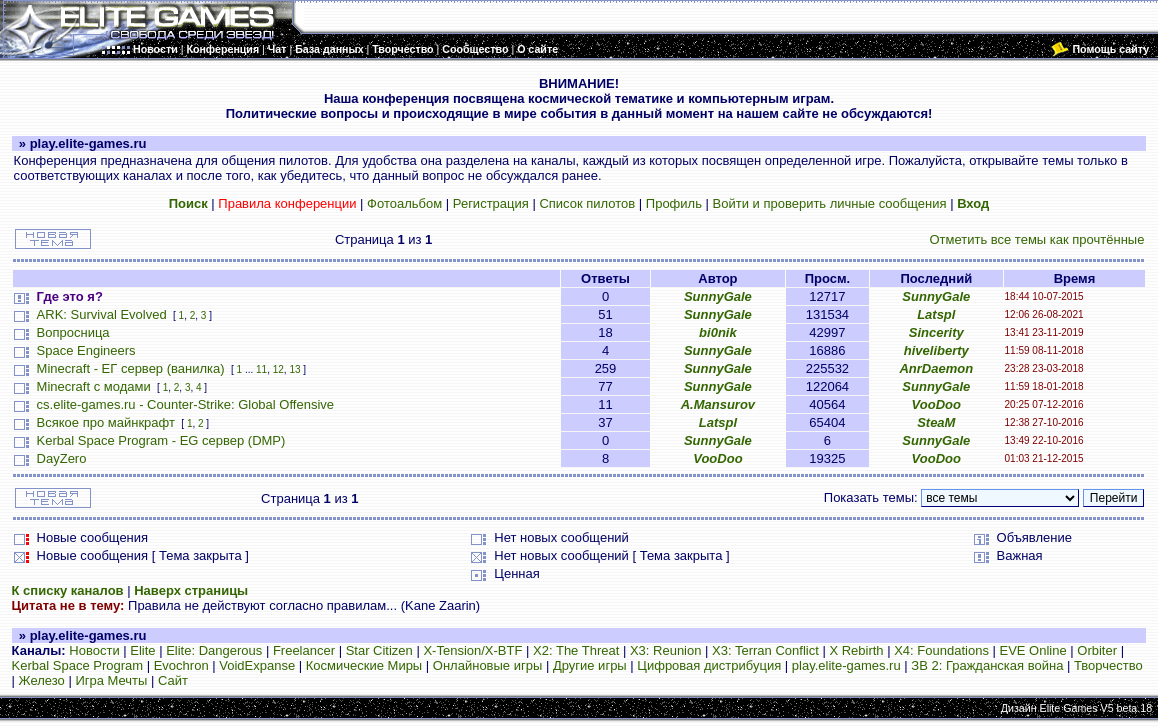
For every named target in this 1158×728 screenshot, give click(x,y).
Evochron (181, 665)
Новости (94, 650)
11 (261, 369)
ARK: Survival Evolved (102, 314)
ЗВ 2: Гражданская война (987, 665)
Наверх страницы (191, 590)
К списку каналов (68, 590)
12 (278, 369)
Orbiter (1097, 650)
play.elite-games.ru (846, 665)
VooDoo (936, 404)
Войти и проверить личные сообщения (830, 203)
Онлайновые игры (487, 665)
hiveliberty (936, 350)
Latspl (936, 314)
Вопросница (73, 332)
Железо (42, 680)
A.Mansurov (718, 404)
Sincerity (936, 332)
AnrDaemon (936, 368)
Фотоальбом (404, 203)
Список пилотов (587, 203)
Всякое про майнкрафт (106, 422)
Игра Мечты (111, 680)
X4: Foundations (941, 650)
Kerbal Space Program (78, 665)
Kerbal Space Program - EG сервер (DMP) (161, 440)
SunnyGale (718, 296)
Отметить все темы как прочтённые (1036, 239)
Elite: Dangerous (214, 650)
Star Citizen (379, 650)
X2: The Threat (576, 650)
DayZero (62, 458)
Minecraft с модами (94, 386)
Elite (142, 650)
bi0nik (718, 332)
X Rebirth (856, 650)
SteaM (936, 422)
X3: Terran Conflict (765, 650)
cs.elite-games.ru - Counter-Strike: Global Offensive (185, 404)
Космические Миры (364, 665)
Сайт (173, 680)
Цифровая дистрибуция (709, 665)
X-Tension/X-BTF (472, 650)
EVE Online (1033, 650)
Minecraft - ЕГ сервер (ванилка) (131, 368)
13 (294, 369)
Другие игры (590, 665)
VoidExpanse (257, 665)
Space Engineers (86, 350)
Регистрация (491, 203)
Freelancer (304, 650)
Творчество (1108, 665)
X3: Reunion (666, 650)
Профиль (674, 203)
